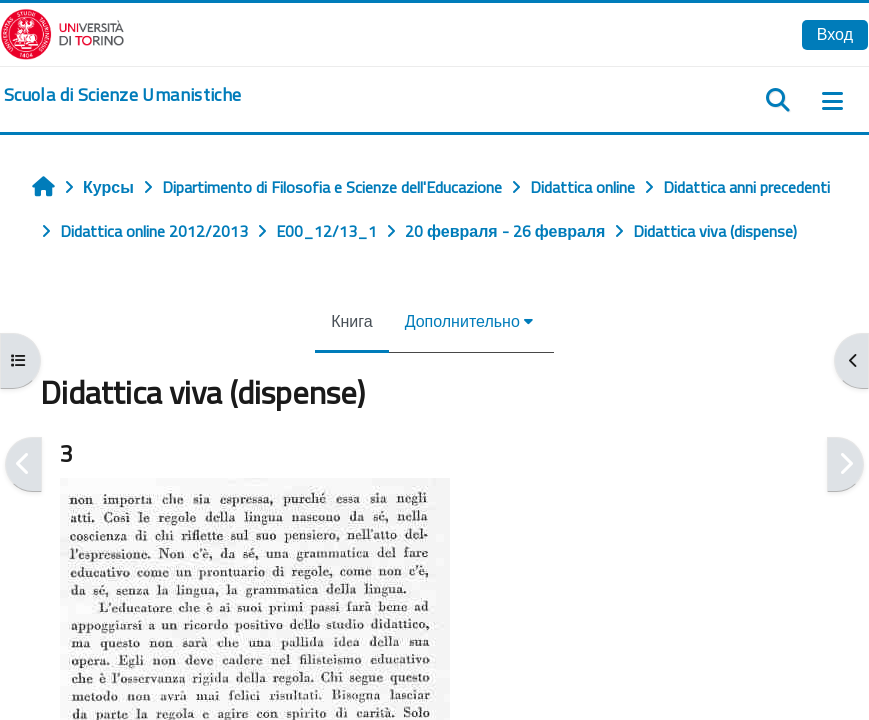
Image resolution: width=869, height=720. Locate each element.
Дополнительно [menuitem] (462, 321)
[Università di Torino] (62, 32)
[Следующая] (845, 464)
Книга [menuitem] (351, 321)
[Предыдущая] (23, 464)
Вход (835, 34)
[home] (122, 95)
